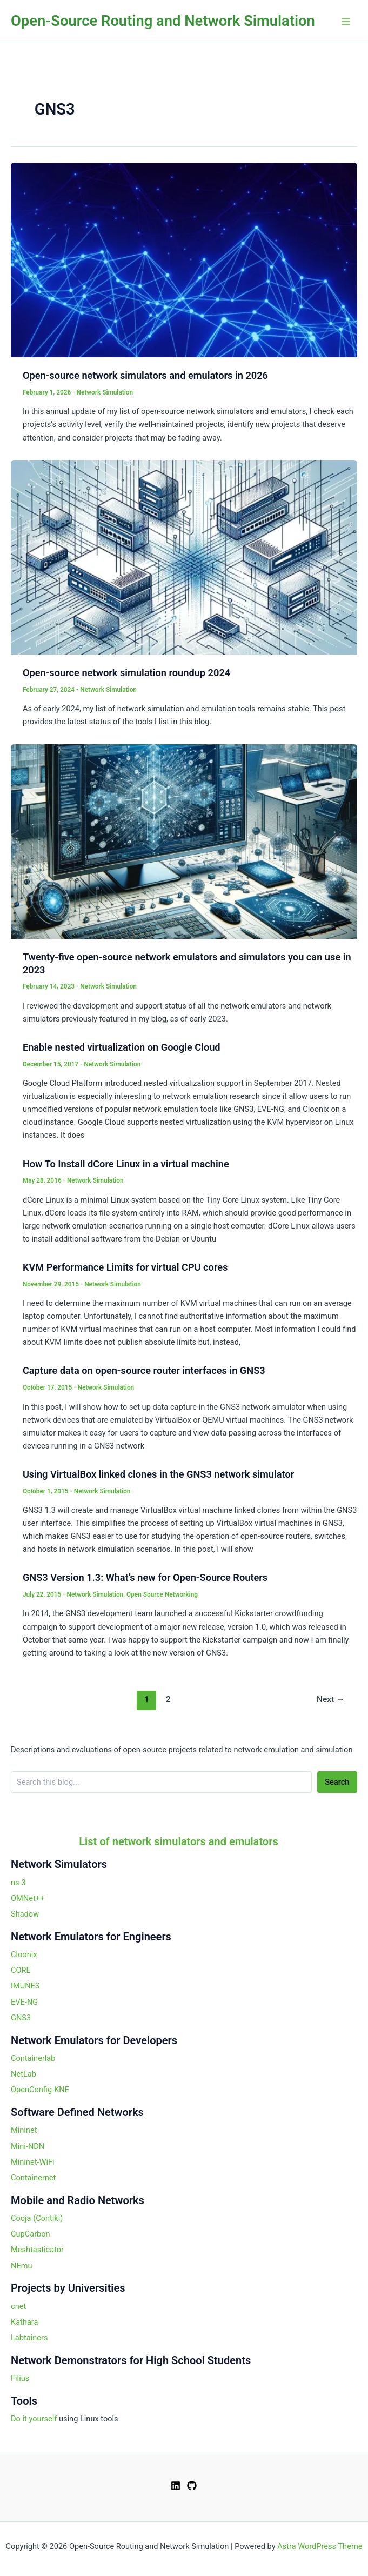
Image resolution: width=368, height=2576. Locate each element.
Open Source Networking (162, 1594)
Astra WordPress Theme (319, 2546)
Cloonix (24, 1954)
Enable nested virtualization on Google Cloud (121, 1047)
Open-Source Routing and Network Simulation (163, 21)
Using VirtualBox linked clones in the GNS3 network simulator (158, 1474)
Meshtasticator (37, 2249)
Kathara (24, 2322)
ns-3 (18, 1882)
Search (337, 1782)
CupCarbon (30, 2234)
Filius (20, 2378)
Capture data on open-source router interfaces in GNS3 (144, 1370)
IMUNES (25, 1986)
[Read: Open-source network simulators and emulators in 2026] (184, 259)
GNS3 (21, 2018)
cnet (18, 2306)
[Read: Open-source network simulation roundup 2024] (184, 557)
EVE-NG (24, 2002)
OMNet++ (27, 1898)
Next (331, 1699)
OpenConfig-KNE (40, 2089)
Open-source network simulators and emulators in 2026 (145, 375)
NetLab (23, 2074)
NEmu (21, 2266)
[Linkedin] (175, 2486)
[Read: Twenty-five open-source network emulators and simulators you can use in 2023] (184, 841)
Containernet (33, 2178)
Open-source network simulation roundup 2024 (126, 672)
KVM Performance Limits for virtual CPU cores (125, 1267)
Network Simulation (105, 392)
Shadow (25, 1914)
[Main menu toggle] (345, 21)
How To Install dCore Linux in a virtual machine (126, 1164)
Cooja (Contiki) (37, 2218)
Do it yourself (34, 2419)
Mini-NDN (27, 2146)
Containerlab (33, 2058)
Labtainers (29, 2338)
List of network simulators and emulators (178, 1841)
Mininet (24, 2130)
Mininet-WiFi (33, 2162)
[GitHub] (192, 2486)
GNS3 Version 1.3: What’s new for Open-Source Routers (145, 1577)
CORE (21, 1970)
